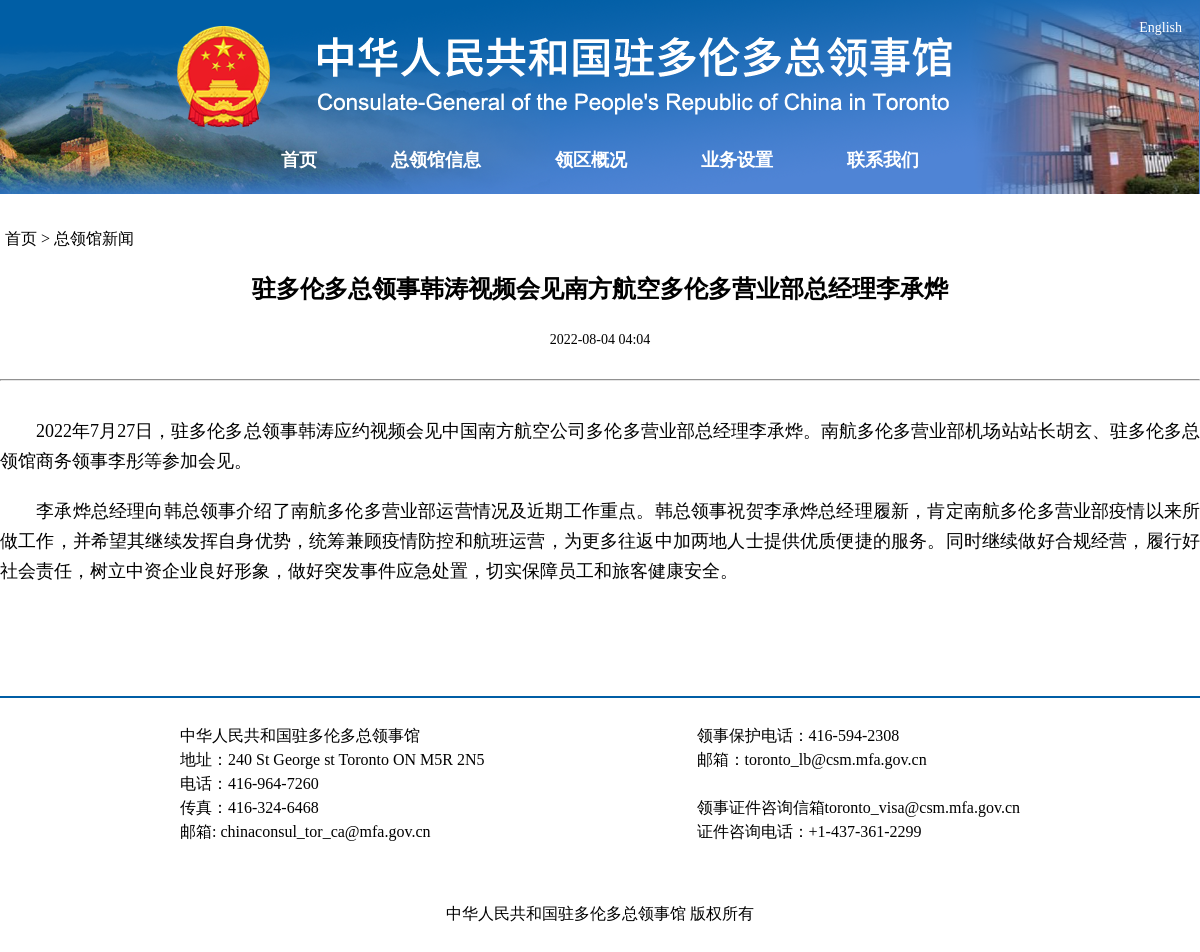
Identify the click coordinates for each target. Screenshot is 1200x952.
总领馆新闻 (94, 238)
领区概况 (591, 160)
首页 (299, 160)
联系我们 (883, 160)
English (1160, 27)
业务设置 (737, 160)
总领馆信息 (436, 160)
